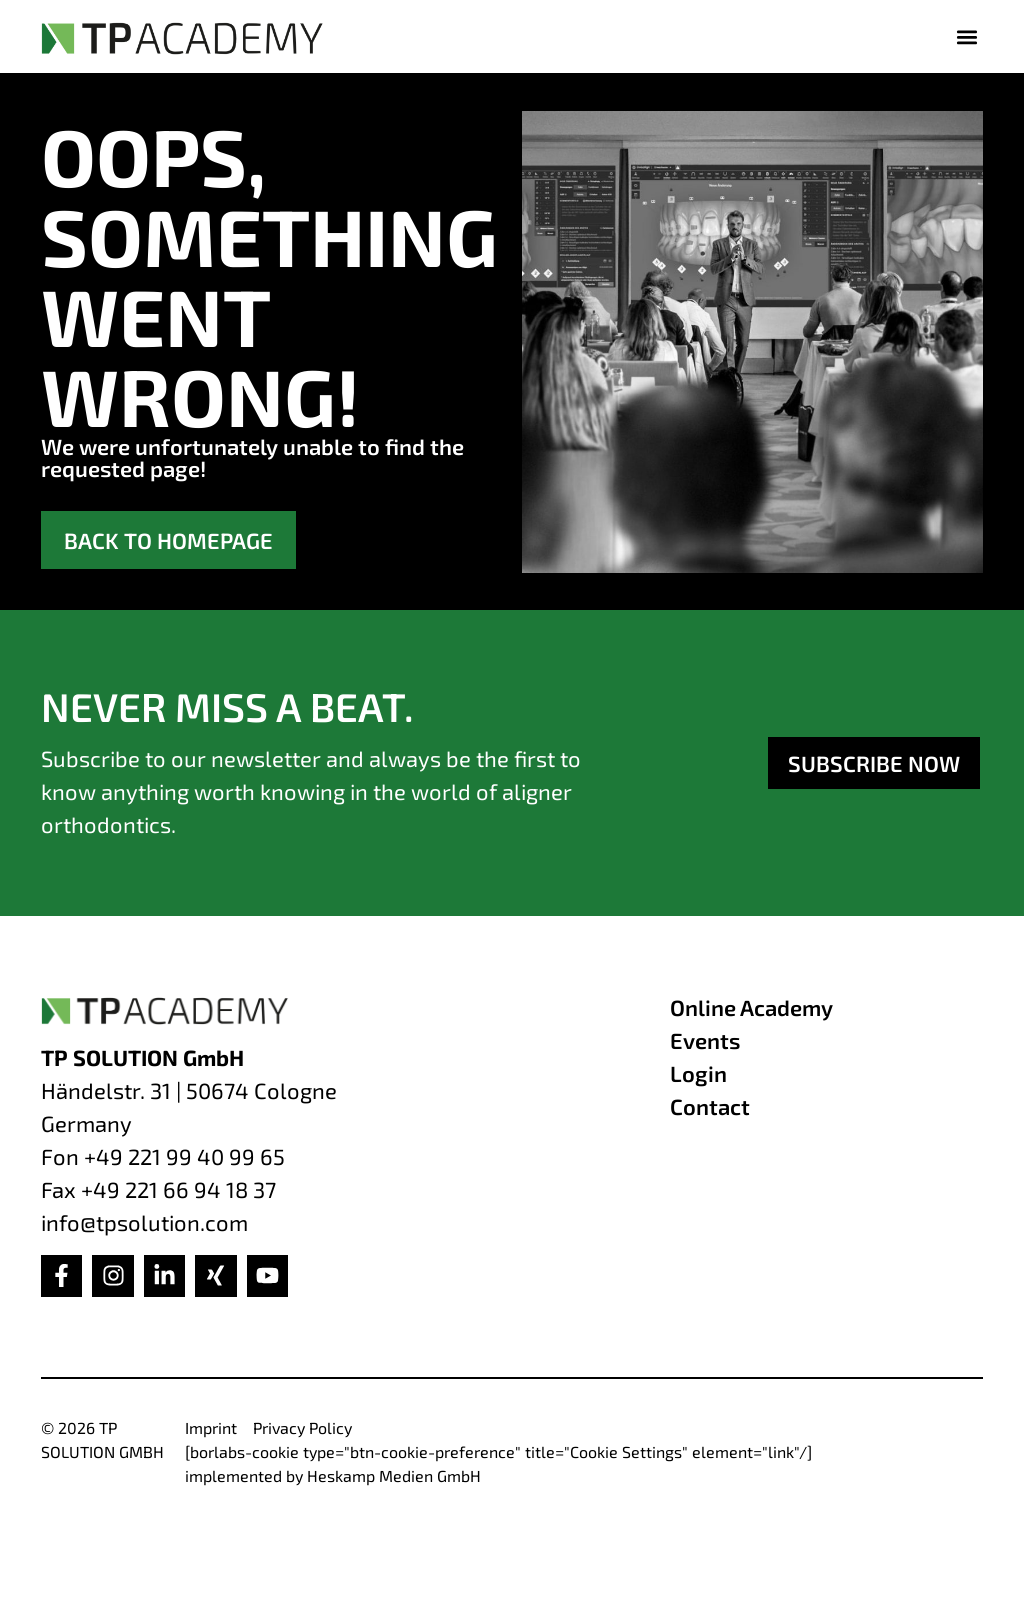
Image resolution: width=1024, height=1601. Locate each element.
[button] (966, 36)
